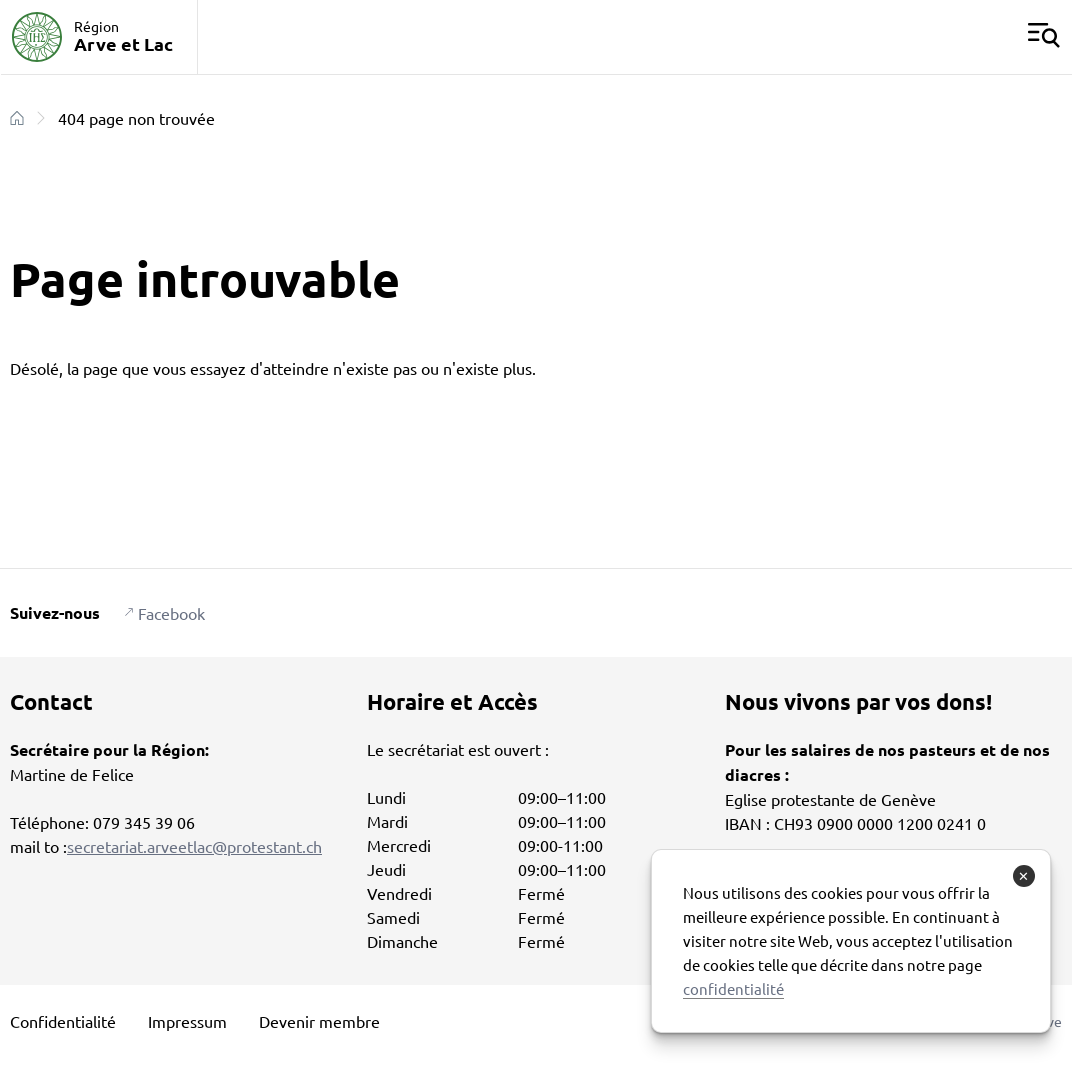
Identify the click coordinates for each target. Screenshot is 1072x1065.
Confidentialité (63, 1021)
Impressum (187, 1021)
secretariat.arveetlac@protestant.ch (194, 846)
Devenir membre (319, 1021)
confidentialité (733, 988)
